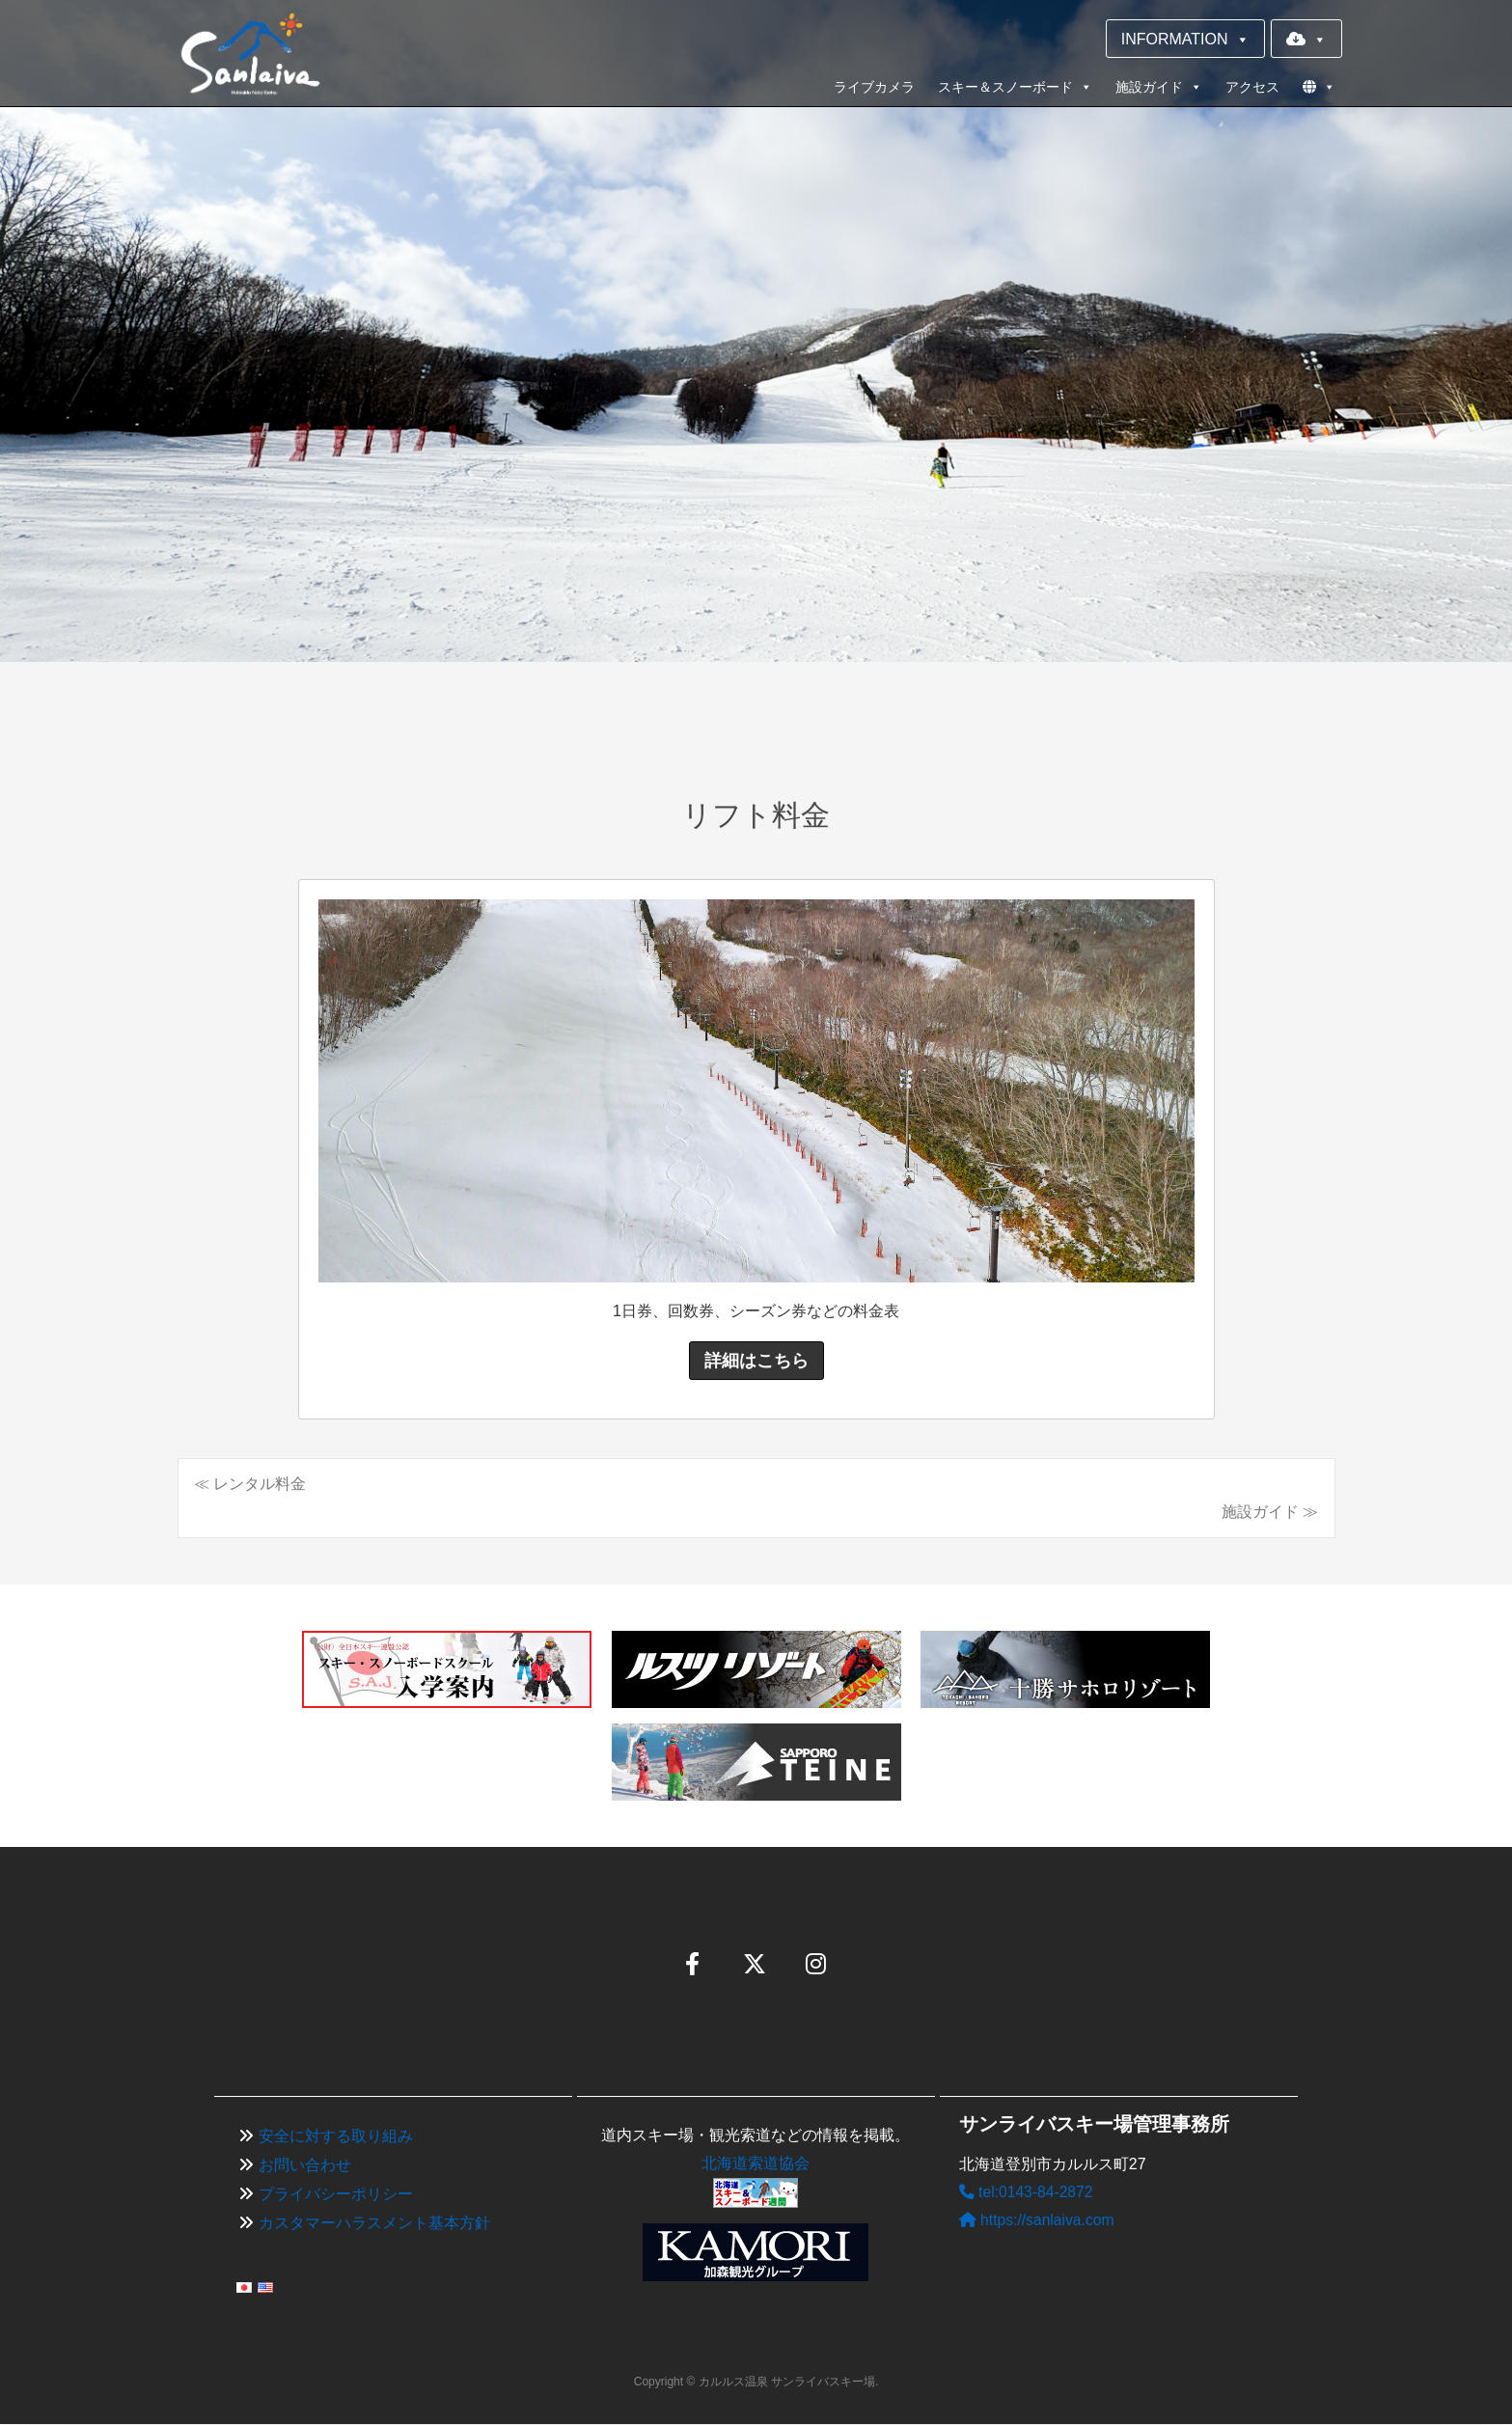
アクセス (1252, 87)
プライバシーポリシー (336, 2194)
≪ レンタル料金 (250, 1483)
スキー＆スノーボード (1015, 87)
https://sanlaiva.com (1038, 2220)
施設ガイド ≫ (1270, 1511)
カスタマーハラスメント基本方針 (374, 2223)
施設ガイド (1158, 87)
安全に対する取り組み (336, 2137)
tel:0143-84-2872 (1027, 2193)
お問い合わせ (305, 2166)
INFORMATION (1185, 39)
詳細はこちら (756, 1360)
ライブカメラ (874, 87)
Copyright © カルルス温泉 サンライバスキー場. (756, 2381)
